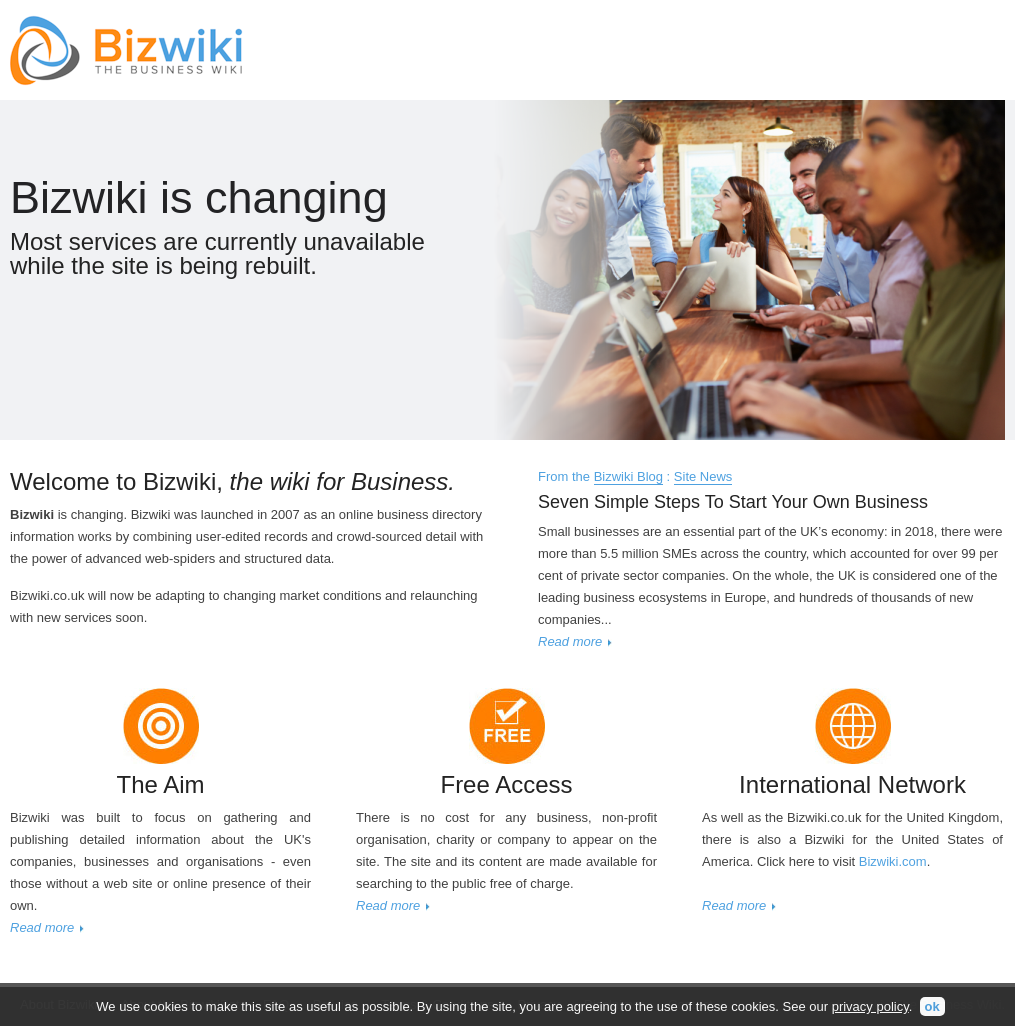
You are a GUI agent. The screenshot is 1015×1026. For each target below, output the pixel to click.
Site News (703, 476)
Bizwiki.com (893, 861)
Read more (570, 641)
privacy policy (870, 1006)
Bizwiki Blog (628, 476)
